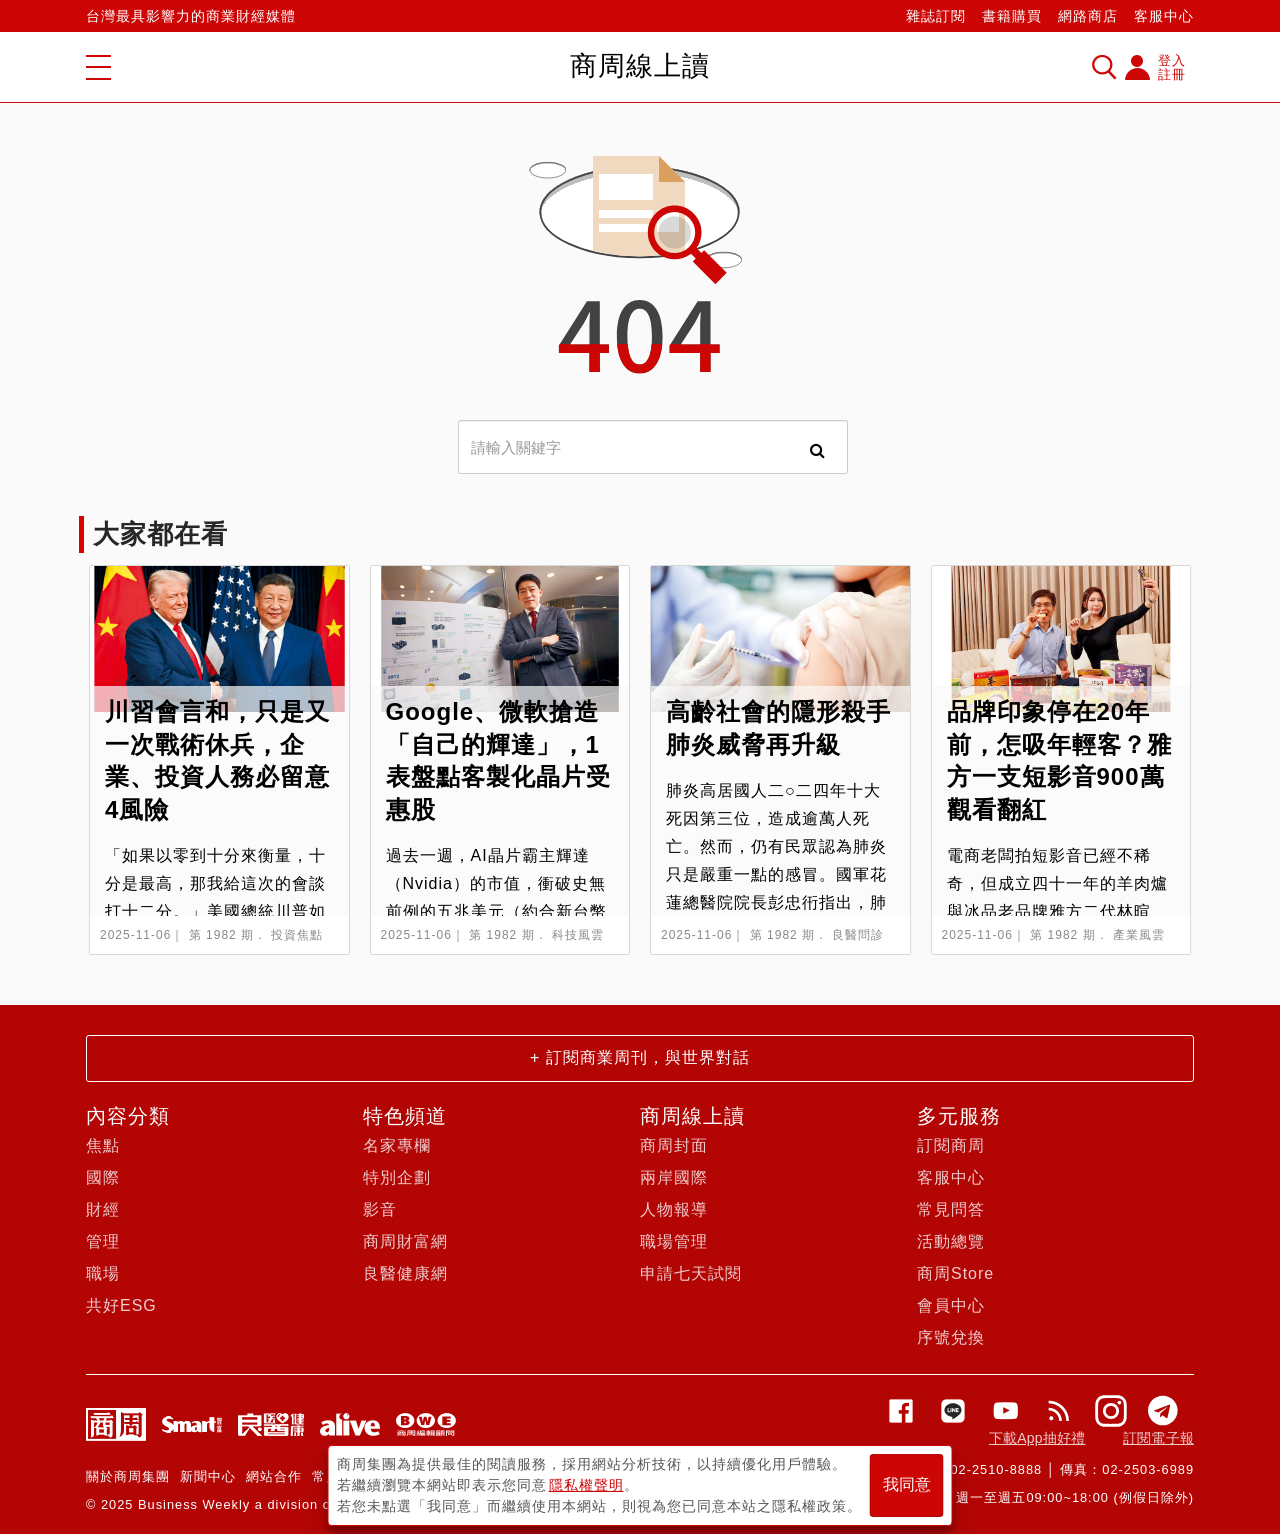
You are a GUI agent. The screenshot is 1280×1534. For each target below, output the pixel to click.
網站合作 (274, 1476)
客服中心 (1164, 16)
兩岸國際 (674, 1177)
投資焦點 (297, 935)
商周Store (955, 1273)
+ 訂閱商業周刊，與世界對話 (640, 1057)
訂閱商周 (951, 1145)
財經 (103, 1209)
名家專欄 (397, 1145)
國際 (103, 1177)
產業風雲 (1139, 935)
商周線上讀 (692, 1116)
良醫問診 (858, 935)
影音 (380, 1209)
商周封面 (674, 1145)
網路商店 (1088, 16)
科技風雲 (578, 935)
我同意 (907, 1485)
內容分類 (128, 1116)
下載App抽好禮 (1037, 1438)
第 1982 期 (221, 935)
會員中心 (951, 1305)
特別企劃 (397, 1177)
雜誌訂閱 (936, 16)
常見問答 (951, 1209)
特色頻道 (405, 1116)
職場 (103, 1273)
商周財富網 (405, 1241)
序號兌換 (951, 1337)
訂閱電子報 (1158, 1438)
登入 (1172, 60)
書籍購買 (1012, 16)
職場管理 (674, 1241)
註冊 (1172, 74)
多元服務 (959, 1116)
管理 (103, 1241)
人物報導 (674, 1209)
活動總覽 (951, 1241)
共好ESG (121, 1305)
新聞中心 (208, 1476)
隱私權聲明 (586, 1485)
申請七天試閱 (691, 1273)
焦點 (103, 1145)
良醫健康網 (405, 1273)
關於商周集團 (128, 1476)
